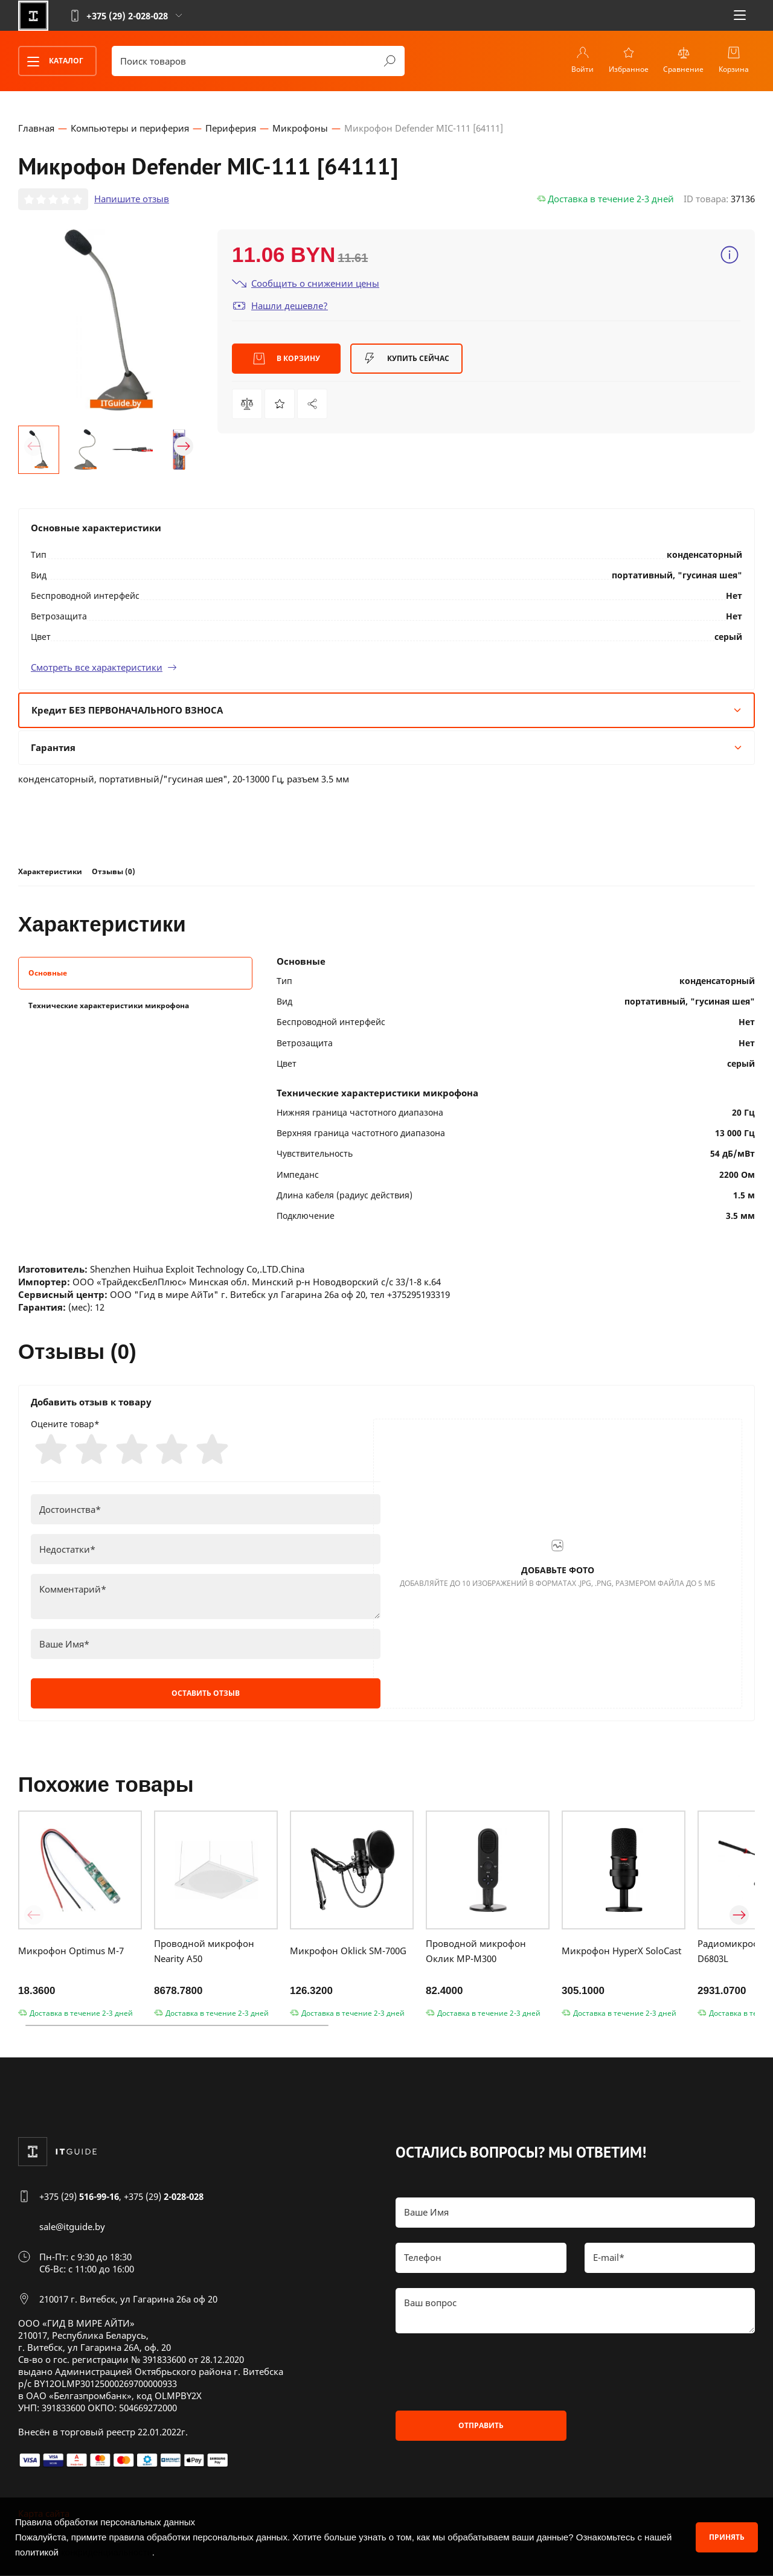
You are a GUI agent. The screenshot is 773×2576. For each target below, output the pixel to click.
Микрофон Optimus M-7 (71, 1952)
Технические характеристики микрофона (108, 1005)
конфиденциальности (106, 2552)
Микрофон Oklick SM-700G (348, 1952)
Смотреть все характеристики (104, 666)
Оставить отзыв (206, 1694)
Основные (47, 973)
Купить (406, 359)
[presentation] (487, 2372)
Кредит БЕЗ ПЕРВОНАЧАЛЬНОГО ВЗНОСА (386, 709)
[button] (33, 445)
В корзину (286, 359)
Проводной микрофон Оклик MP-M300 (476, 1951)
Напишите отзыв (131, 199)
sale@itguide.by (72, 2227)
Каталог (51, 61)
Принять (727, 2536)
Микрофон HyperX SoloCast (621, 1952)
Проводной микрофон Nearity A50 (204, 1951)
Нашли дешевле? (280, 305)
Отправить (481, 2426)
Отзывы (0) (113, 871)
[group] (108, 319)
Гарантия (386, 747)
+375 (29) (79, 2197)
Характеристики (50, 871)
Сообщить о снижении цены (305, 282)
